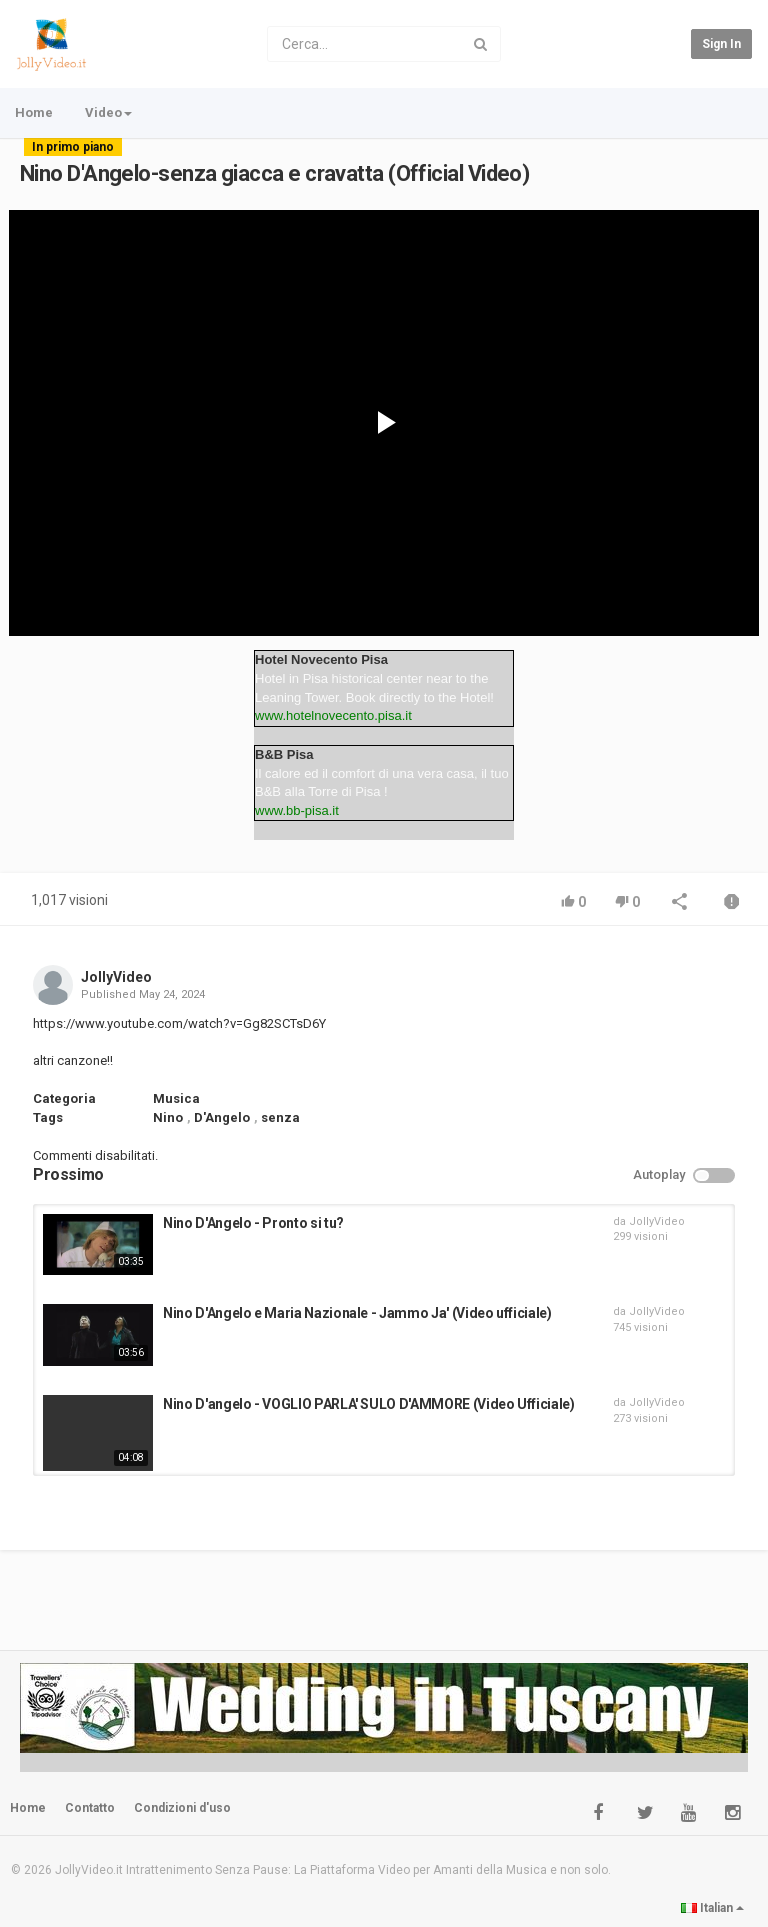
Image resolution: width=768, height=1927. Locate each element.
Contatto (90, 1808)
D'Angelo (222, 1117)
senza (280, 1117)
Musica (176, 1098)
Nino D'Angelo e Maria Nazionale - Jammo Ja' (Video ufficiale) (357, 1313)
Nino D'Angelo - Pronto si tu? (253, 1223)
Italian (712, 1908)
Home (34, 112)
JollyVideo (116, 977)
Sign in (721, 44)
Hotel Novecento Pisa (321, 659)
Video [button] (108, 112)
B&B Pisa (284, 754)
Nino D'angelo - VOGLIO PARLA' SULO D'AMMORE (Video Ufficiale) (369, 1404)
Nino (168, 1117)
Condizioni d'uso (182, 1808)
